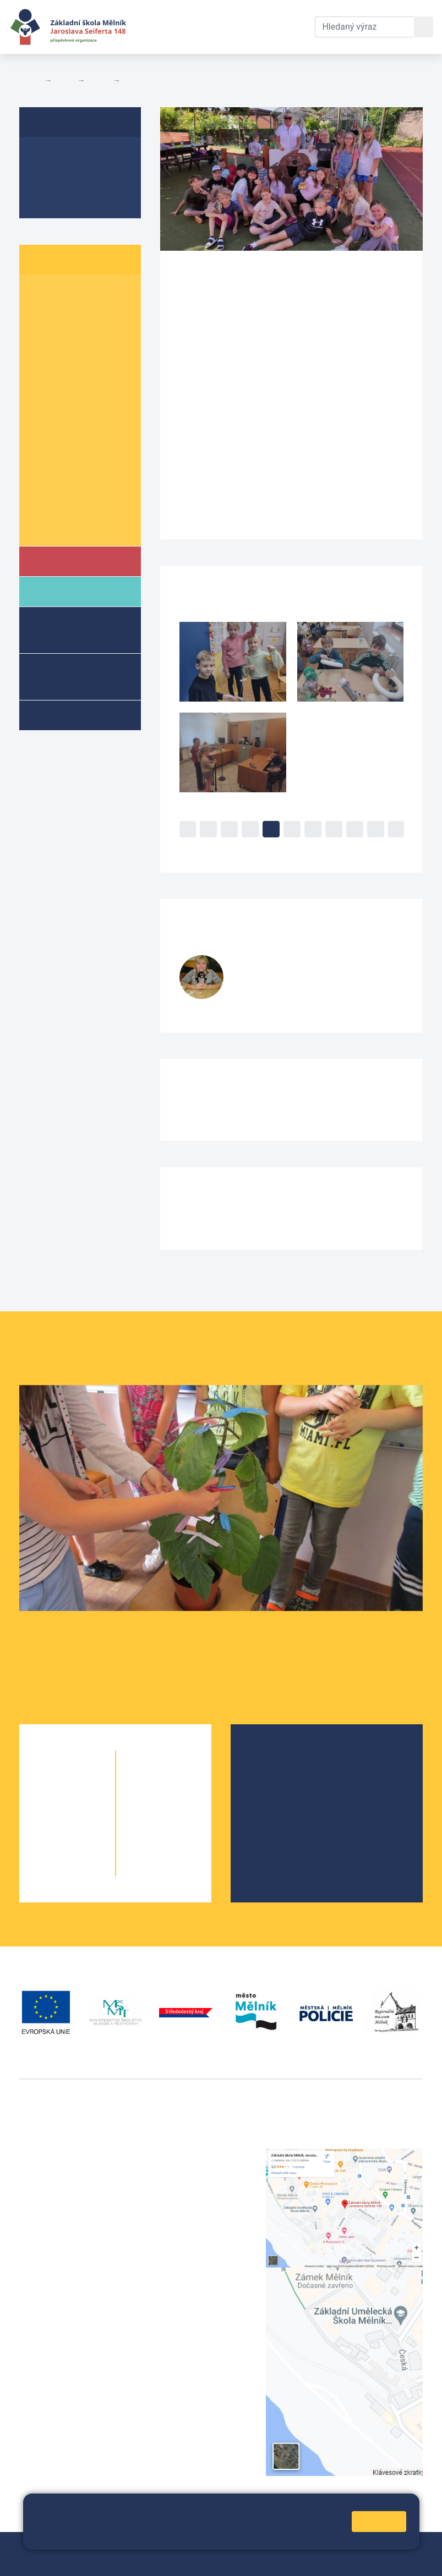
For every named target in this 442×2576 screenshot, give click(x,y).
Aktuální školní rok (166, 26)
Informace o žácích (75, 505)
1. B (85, 293)
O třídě (47, 156)
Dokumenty (230, 20)
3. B (85, 335)
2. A (41, 314)
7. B (85, 441)
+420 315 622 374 (196, 2154)
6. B (85, 399)
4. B (132, 80)
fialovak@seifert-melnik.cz (286, 988)
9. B (85, 483)
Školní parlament (70, 526)
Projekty (273, 1792)
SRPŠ (268, 1827)
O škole (272, 1757)
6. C (41, 420)
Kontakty (287, 20)
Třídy (98, 80)
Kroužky (65, 714)
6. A (41, 399)
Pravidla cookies (176, 2536)
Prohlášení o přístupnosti (111, 2560)
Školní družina (60, 629)
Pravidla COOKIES (201, 2560)
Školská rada (282, 1774)
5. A (41, 378)
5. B (85, 378)
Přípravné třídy (69, 676)
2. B (85, 314)
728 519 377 (262, 1000)
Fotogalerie (57, 198)
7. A (41, 441)
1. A (41, 293)
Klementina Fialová (301, 963)
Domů (29, 80)
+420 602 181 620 (55, 2334)
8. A (41, 462)
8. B (85, 462)
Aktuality (52, 177)
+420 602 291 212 (196, 2168)
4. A (41, 356)
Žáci (64, 80)
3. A (41, 335)
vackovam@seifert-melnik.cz (77, 2347)
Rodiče (64, 590)
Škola (62, 560)
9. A (41, 483)
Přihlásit (40, 2560)
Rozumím (379, 2521)
